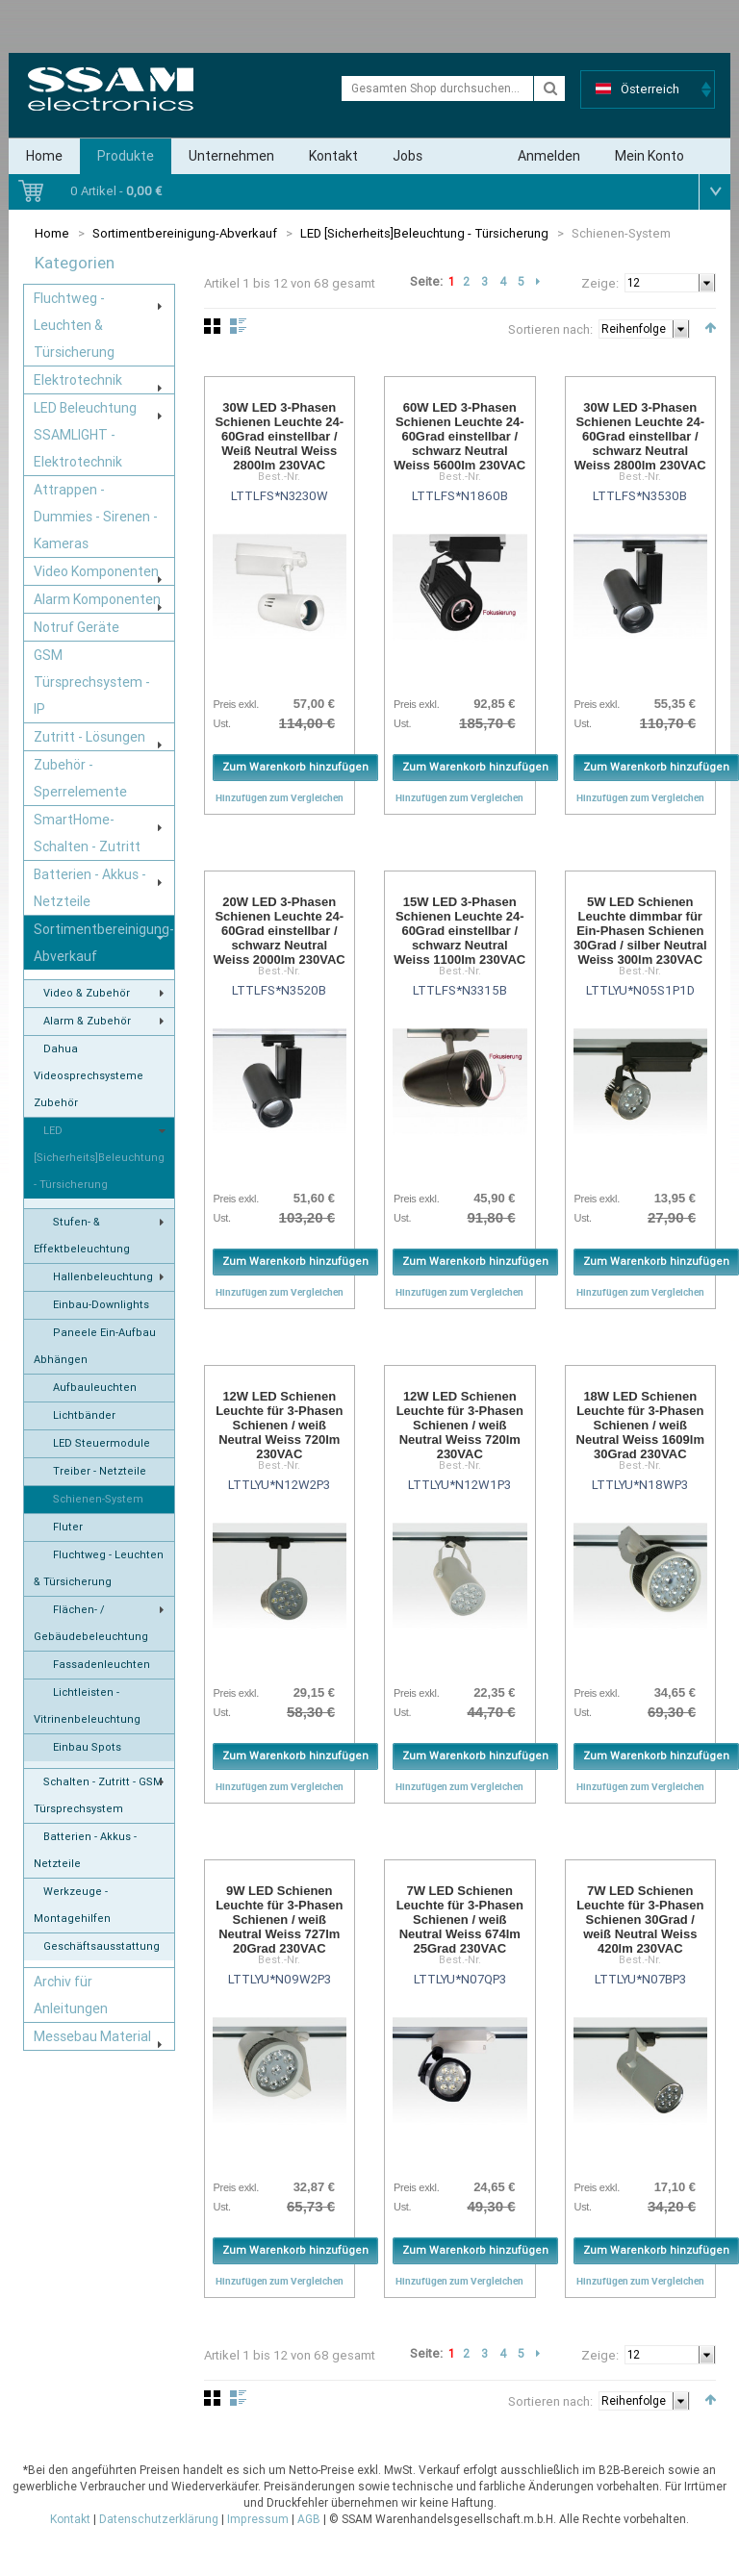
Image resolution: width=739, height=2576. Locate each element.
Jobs (407, 156)
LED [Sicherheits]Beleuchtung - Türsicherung (425, 233)
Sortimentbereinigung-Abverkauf (184, 233)
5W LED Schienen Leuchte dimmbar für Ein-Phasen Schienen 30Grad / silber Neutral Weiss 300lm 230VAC (640, 931)
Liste (238, 326)
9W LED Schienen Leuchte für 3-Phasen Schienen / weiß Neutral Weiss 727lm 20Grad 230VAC (279, 1919)
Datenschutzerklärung (158, 2519)
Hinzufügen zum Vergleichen (280, 797)
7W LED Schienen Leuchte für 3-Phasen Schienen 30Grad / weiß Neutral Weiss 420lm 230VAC (639, 1919)
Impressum (258, 2519)
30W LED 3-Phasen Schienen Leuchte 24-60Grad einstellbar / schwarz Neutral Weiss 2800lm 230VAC (640, 436)
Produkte (125, 156)
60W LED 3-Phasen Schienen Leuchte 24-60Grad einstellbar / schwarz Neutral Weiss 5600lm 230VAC (459, 436)
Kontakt (333, 156)
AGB (308, 2519)
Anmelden (549, 156)
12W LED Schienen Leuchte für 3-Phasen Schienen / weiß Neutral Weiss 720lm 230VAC (279, 1425)
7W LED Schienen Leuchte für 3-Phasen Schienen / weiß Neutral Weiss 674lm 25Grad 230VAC (459, 1919)
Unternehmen (231, 156)
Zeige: (600, 283)
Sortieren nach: (550, 329)
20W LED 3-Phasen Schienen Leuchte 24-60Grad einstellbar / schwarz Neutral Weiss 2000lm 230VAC (279, 931)
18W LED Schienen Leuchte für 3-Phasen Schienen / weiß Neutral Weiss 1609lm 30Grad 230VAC (640, 1425)
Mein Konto (649, 156)
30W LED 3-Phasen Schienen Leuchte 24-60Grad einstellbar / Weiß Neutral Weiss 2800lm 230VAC (279, 436)
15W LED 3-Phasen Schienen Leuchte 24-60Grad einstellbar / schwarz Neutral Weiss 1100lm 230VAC (459, 931)
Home (44, 156)
